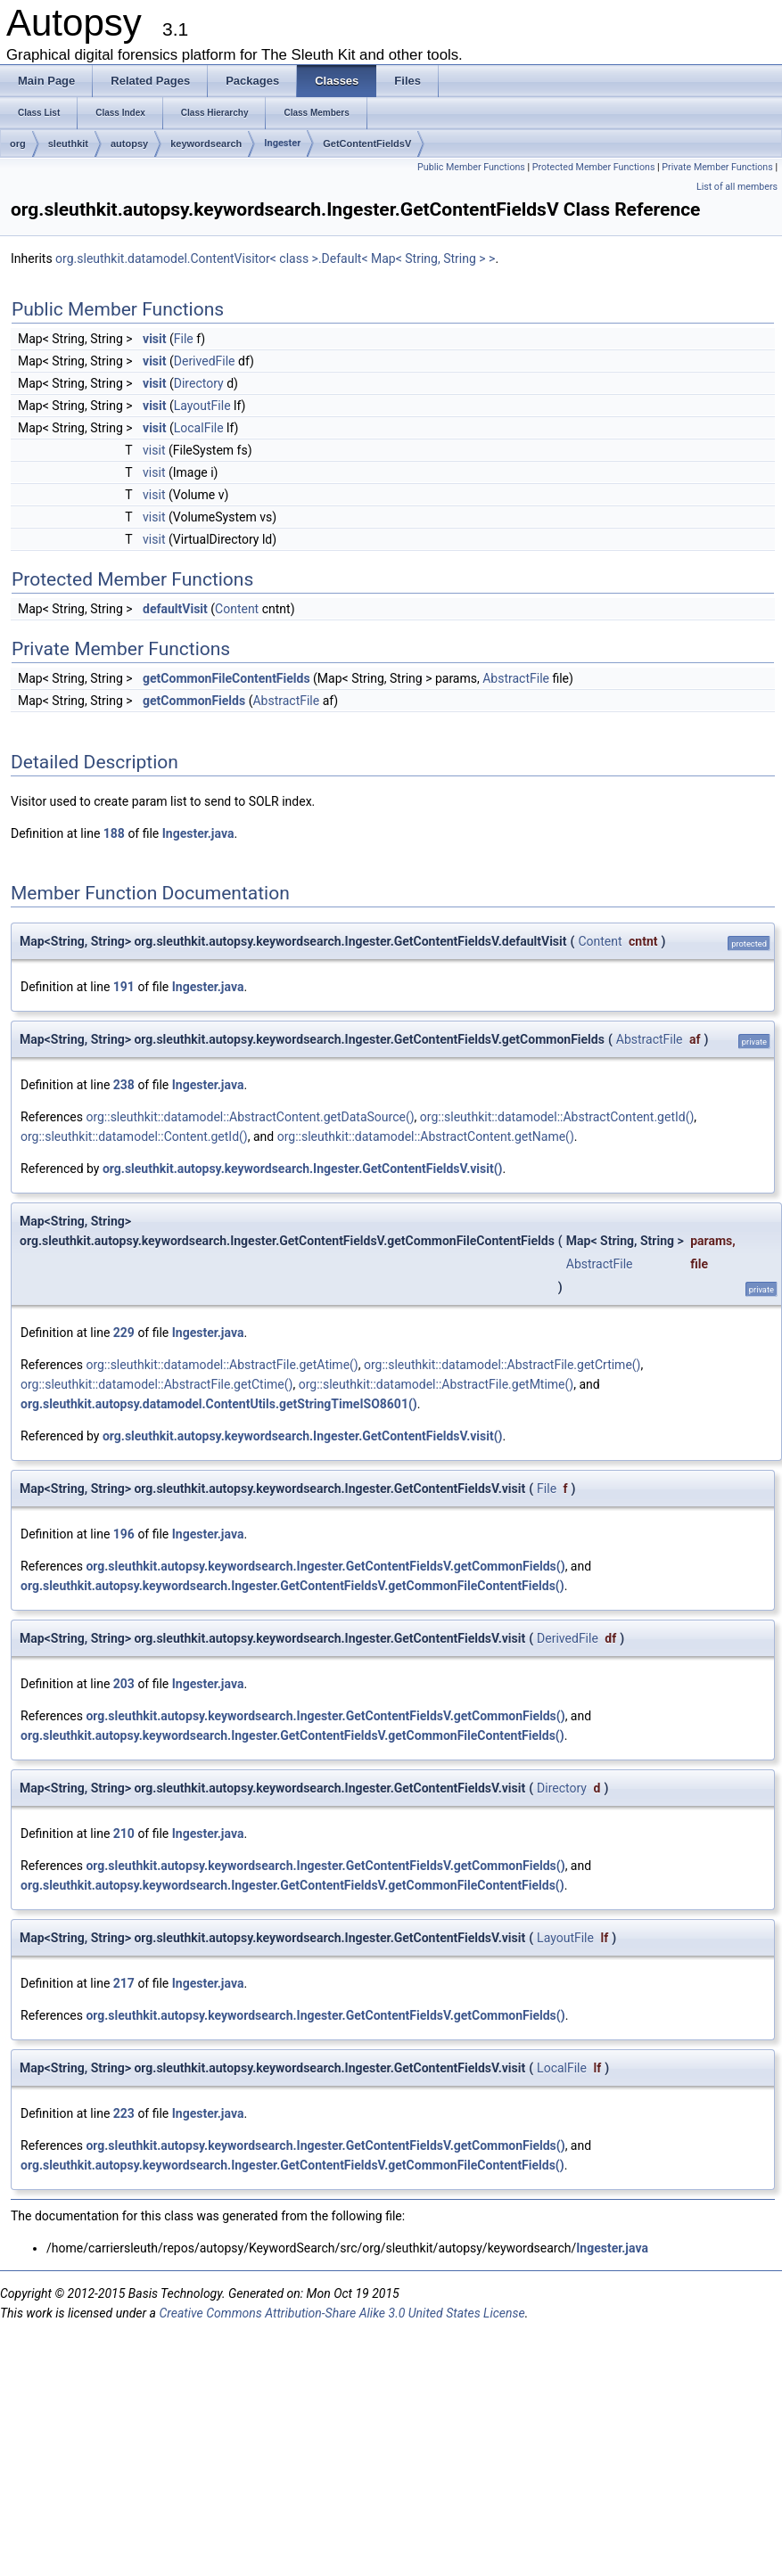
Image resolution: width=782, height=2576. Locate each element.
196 (124, 1534)
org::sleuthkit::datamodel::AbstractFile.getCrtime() (502, 1365)
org (18, 143)
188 (114, 833)
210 (124, 1833)
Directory (199, 383)
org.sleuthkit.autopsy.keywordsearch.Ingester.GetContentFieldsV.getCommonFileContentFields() (292, 1586)
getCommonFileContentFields (226, 678)
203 (124, 1684)
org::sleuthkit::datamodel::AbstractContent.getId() (557, 1117)
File (183, 339)
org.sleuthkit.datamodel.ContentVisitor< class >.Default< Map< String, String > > (275, 258)
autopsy (129, 143)
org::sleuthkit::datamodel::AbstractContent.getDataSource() (250, 1117)
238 (124, 1085)
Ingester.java (198, 833)
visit (154, 339)
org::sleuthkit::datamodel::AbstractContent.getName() (425, 1136)
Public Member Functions (471, 167)
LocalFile (199, 428)
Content (237, 609)
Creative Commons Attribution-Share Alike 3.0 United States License (341, 2313)
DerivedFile (204, 361)
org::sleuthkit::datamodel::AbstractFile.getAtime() (222, 1365)
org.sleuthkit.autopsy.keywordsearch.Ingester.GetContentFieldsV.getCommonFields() (325, 1566)
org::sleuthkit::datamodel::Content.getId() (134, 1136)
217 (124, 1983)
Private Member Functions (717, 167)
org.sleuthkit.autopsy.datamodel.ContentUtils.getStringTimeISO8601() (219, 1404)
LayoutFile (202, 405)
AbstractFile (515, 678)
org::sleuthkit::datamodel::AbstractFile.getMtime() (436, 1384)
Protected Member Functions (593, 167)
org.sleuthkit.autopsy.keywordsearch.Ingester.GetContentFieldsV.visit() (303, 1168)
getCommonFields (194, 700)
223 (124, 2113)
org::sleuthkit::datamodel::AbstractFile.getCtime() (156, 1384)
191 (124, 987)
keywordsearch (206, 143)
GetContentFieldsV (367, 143)
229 (124, 1332)
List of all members (737, 187)
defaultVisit (175, 609)
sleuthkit (68, 143)
